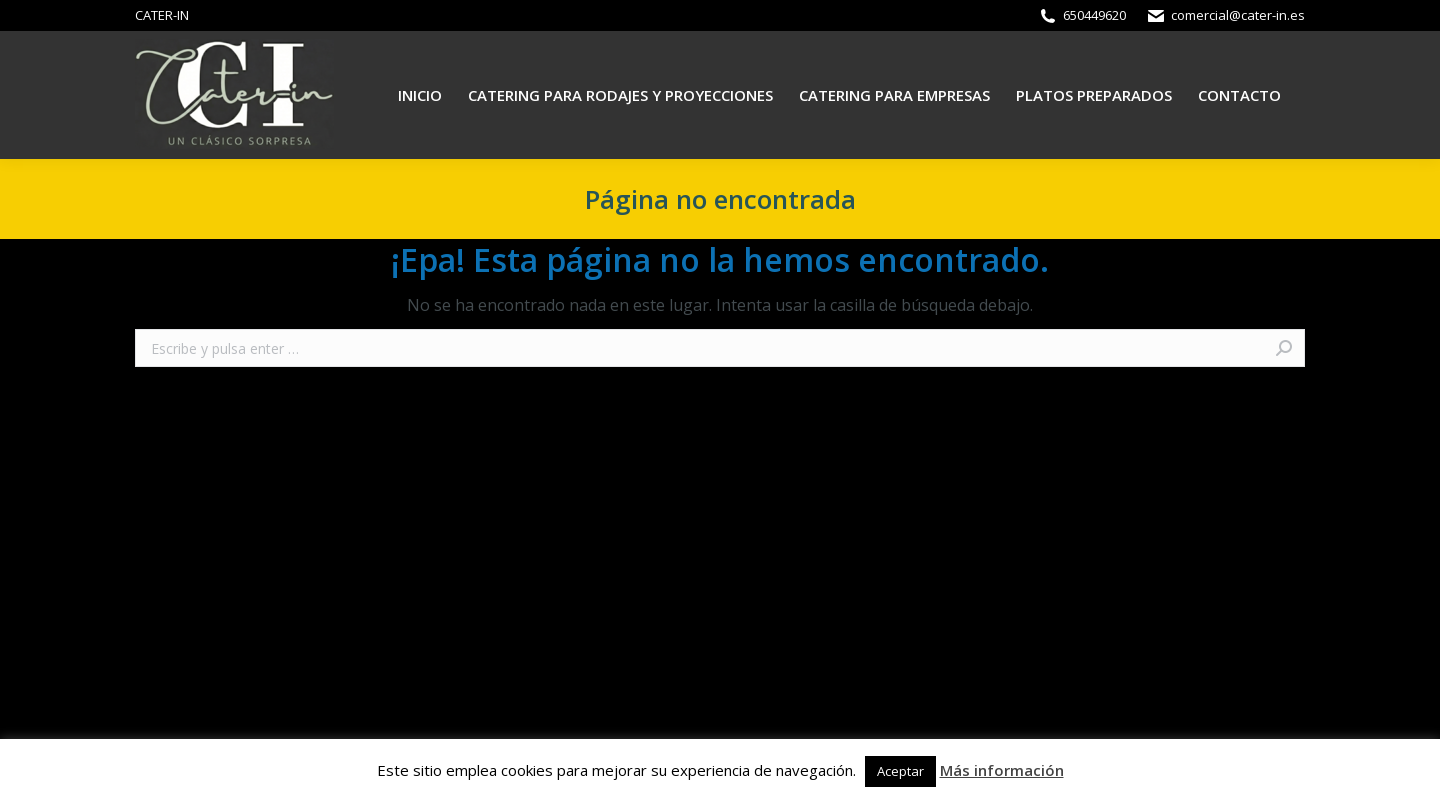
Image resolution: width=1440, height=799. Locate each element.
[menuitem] (420, 95)
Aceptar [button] (900, 771)
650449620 (1094, 15)
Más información (1002, 770)
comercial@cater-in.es (1238, 15)
